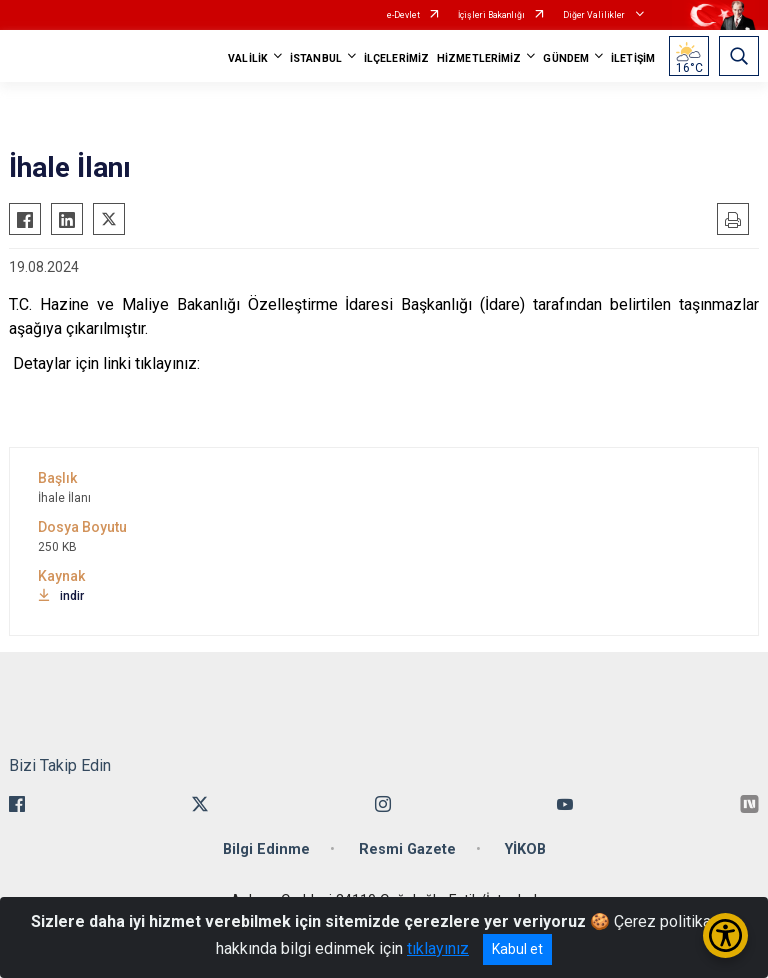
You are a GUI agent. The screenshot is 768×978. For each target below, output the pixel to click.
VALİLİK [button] (248, 58)
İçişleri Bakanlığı (491, 15)
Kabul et (517, 949)
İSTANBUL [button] (316, 58)
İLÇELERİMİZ (396, 58)
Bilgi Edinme (266, 849)
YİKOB (525, 849)
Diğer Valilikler (595, 15)
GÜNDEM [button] (566, 58)
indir (61, 596)
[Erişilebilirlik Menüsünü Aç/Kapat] (725, 935)
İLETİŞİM (633, 58)
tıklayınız (438, 948)
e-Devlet (403, 15)
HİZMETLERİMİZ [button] (479, 58)
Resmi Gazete (407, 849)
